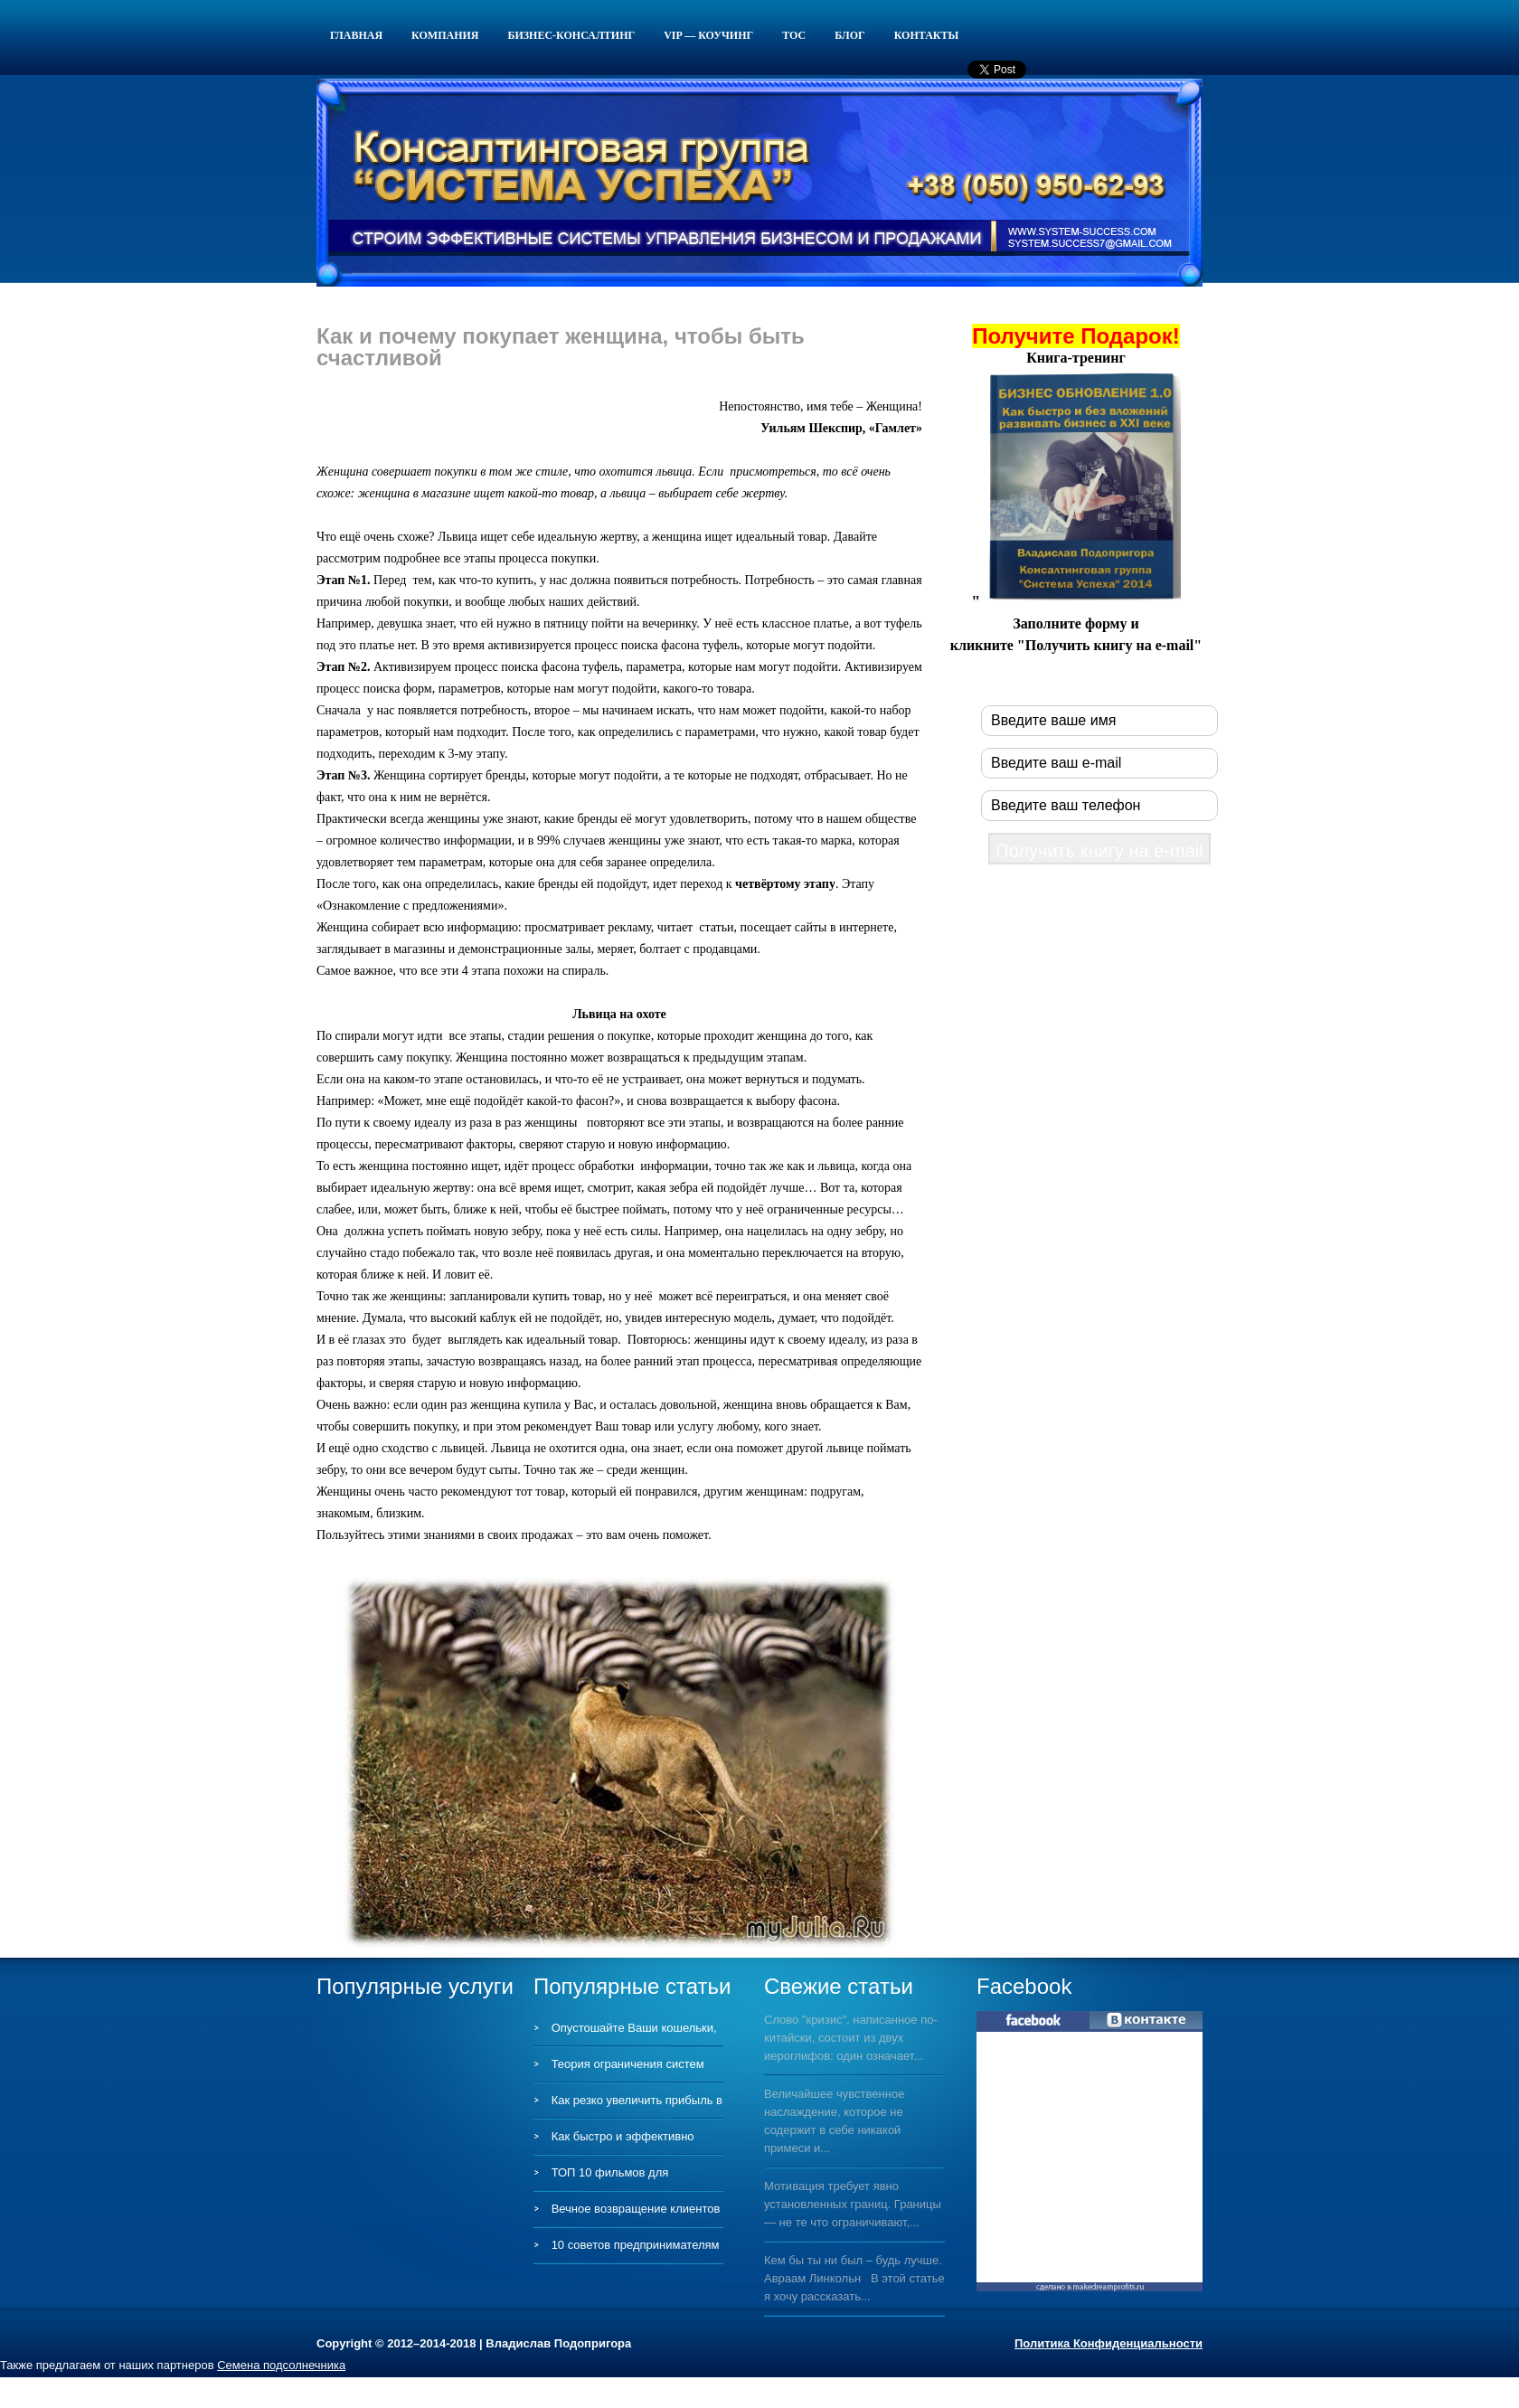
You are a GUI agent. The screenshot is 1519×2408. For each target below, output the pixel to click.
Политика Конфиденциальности (1108, 2343)
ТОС (794, 35)
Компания (444, 35)
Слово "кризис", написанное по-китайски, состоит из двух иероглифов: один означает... (851, 2038)
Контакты (926, 35)
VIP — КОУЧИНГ (708, 35)
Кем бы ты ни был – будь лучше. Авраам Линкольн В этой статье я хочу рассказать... (854, 2278)
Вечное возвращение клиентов (636, 2208)
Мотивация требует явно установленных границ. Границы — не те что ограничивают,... (852, 2204)
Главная (356, 35)
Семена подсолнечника (281, 2365)
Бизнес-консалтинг (572, 35)
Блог (850, 35)
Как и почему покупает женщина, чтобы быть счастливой (560, 347)
